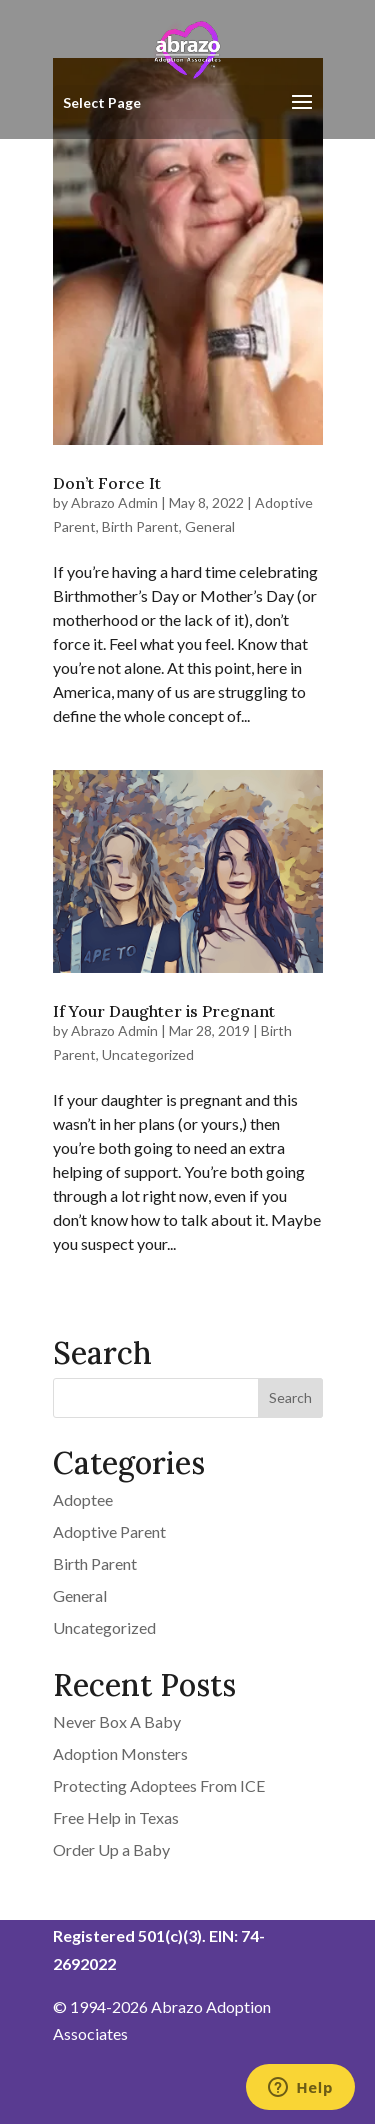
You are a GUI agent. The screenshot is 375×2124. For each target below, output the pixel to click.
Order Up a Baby (111, 1849)
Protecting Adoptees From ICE (159, 1785)
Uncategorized (148, 1054)
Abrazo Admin (114, 502)
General (210, 526)
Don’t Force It (107, 483)
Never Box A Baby (117, 1721)
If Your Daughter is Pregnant (164, 1011)
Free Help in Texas (116, 1817)
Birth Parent (140, 526)
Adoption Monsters (120, 1753)
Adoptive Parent (109, 1531)
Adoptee (83, 1499)
